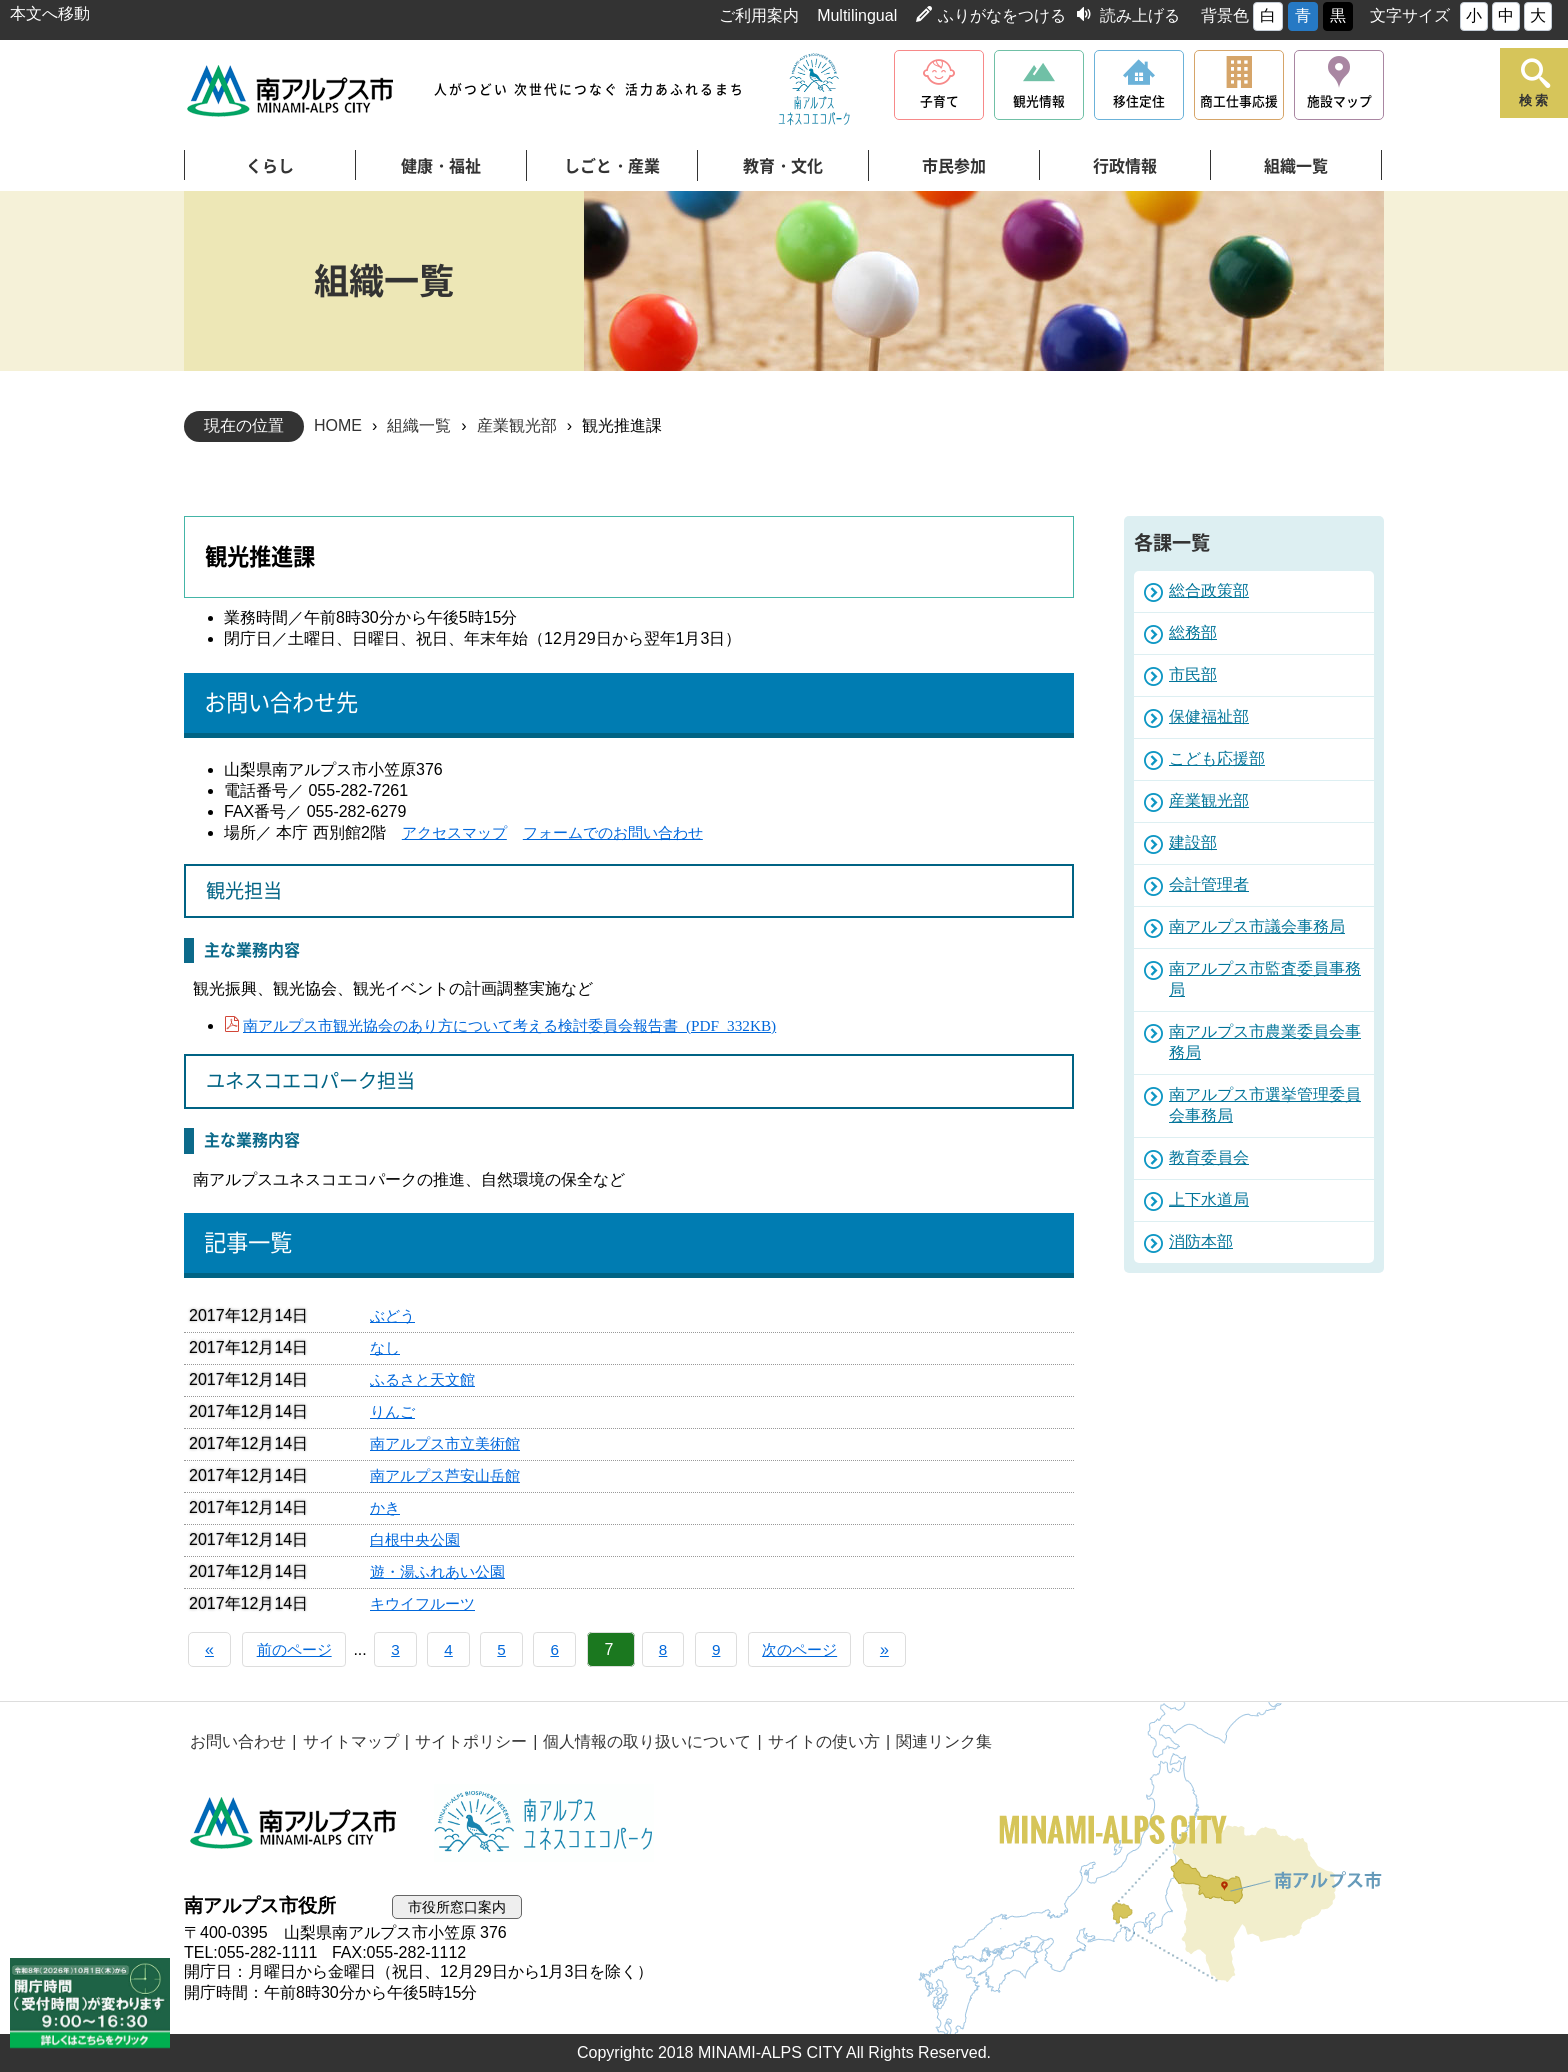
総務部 (1193, 632)
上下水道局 (1209, 1199)
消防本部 (1201, 1241)
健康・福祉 (441, 166)
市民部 (1193, 674)
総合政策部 (1209, 590)
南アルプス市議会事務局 (1257, 926)
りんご (394, 1411)
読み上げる (1140, 15)
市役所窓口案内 (460, 1906)
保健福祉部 (1209, 716)
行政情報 (1125, 166)
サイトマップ (347, 1741)
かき (386, 1507)
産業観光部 (517, 425)
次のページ (832, 1649)
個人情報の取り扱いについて (639, 1741)
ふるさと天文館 (426, 1379)
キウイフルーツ (426, 1603)
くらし (270, 166)
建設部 (1193, 842)
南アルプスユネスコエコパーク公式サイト (814, 90)
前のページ (300, 1649)
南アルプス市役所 (294, 1823)
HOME (338, 425)
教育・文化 (783, 166)
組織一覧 (1296, 166)
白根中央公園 (418, 1539)
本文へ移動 (50, 13)
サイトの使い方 (814, 1741)
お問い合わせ (237, 1741)
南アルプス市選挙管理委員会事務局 (1265, 1105)
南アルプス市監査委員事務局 (1265, 979)
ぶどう (394, 1315)
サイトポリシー (465, 1741)
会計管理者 (1209, 884)
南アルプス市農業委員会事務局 (1265, 1042)
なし (386, 1347)
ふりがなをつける (1002, 15)
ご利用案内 (759, 15)
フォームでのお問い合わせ (626, 832)
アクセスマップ (458, 832)
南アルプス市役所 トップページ (291, 90)
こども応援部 (1217, 758)
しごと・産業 (612, 166)
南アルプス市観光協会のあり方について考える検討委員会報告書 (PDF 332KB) (526, 1024)
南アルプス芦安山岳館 (450, 1475)
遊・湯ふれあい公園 (442, 1571)
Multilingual (857, 15)
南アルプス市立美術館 (450, 1443)
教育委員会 (1209, 1157)
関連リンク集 (932, 1741)
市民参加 (954, 166)
